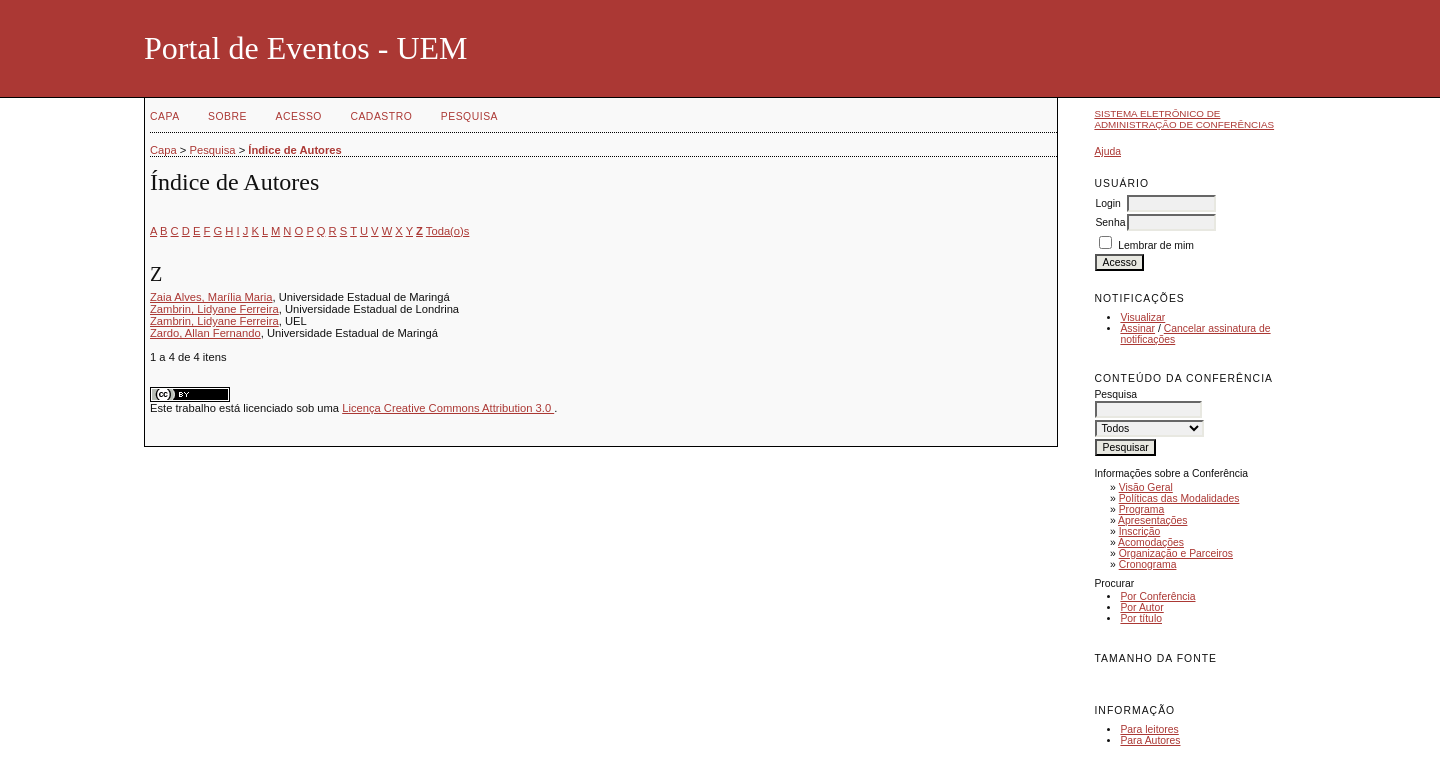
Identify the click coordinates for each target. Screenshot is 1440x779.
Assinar (1137, 328)
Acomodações (1151, 542)
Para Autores (1150, 740)
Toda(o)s (448, 231)
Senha (1110, 222)
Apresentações (1152, 520)
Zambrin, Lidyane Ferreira (214, 309)
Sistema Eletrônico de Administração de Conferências (1184, 119)
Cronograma (1148, 564)
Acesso (299, 116)
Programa (1142, 509)
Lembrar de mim (1156, 245)
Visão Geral (1146, 487)
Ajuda (1107, 151)
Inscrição (1140, 531)
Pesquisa (469, 116)
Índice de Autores (294, 150)
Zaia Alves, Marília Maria (211, 297)
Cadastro (381, 116)
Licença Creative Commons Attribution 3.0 (448, 408)
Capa (165, 116)
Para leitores (1149, 729)
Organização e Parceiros (1176, 553)
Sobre (227, 116)
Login (1107, 203)
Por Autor (1141, 607)
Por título (1141, 618)
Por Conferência (1157, 596)
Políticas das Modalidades (1179, 498)
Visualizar (1142, 317)
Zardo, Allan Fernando (205, 333)
